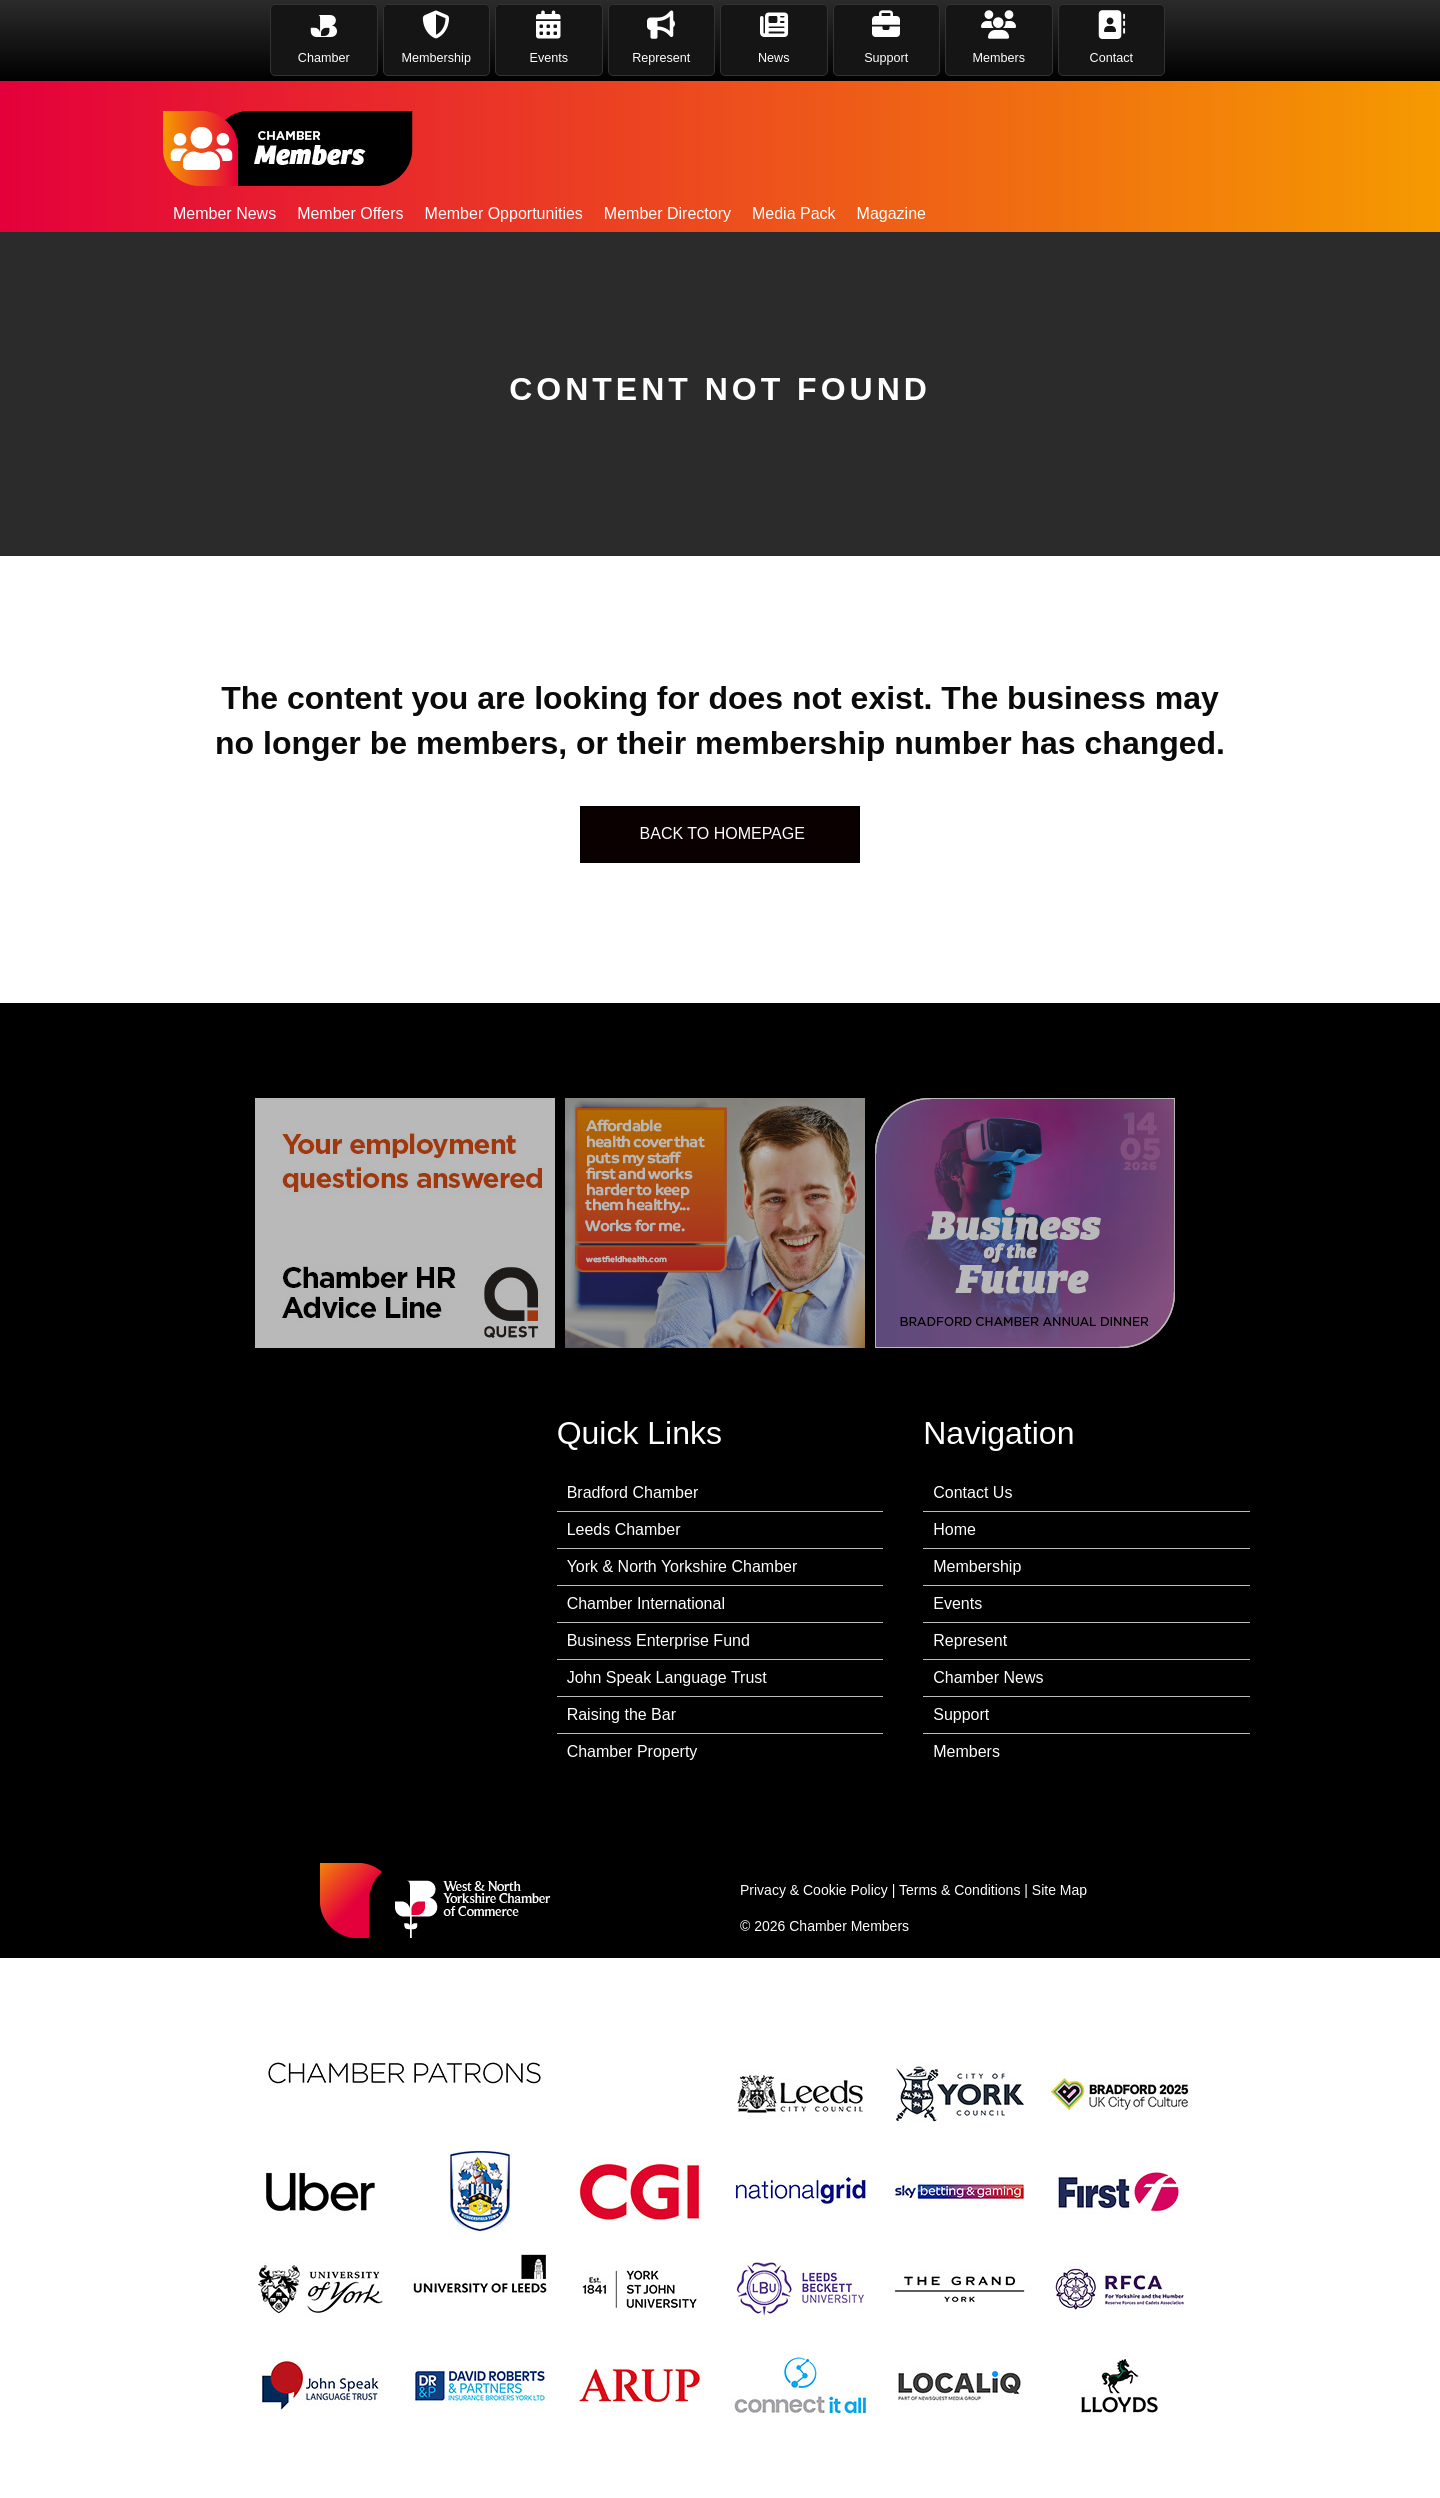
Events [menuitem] (957, 1603)
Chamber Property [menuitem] (632, 1751)
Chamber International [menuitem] (646, 1603)
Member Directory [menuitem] (667, 213)
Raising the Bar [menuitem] (621, 1714)
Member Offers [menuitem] (350, 213)
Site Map (1059, 1890)
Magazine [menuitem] (891, 213)
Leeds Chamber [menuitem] (624, 1529)
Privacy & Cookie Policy (814, 1890)
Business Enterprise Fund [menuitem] (658, 1640)
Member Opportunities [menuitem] (504, 213)
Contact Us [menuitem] (972, 1492)
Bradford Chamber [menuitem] (633, 1492)
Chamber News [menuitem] (988, 1677)
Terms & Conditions (959, 1890)
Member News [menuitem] (224, 213)
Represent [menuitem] (970, 1640)
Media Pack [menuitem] (794, 213)
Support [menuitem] (961, 1714)
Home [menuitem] (954, 1529)
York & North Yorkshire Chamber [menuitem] (682, 1566)
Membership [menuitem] (977, 1566)
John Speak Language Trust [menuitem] (667, 1677)
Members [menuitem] (966, 1751)
